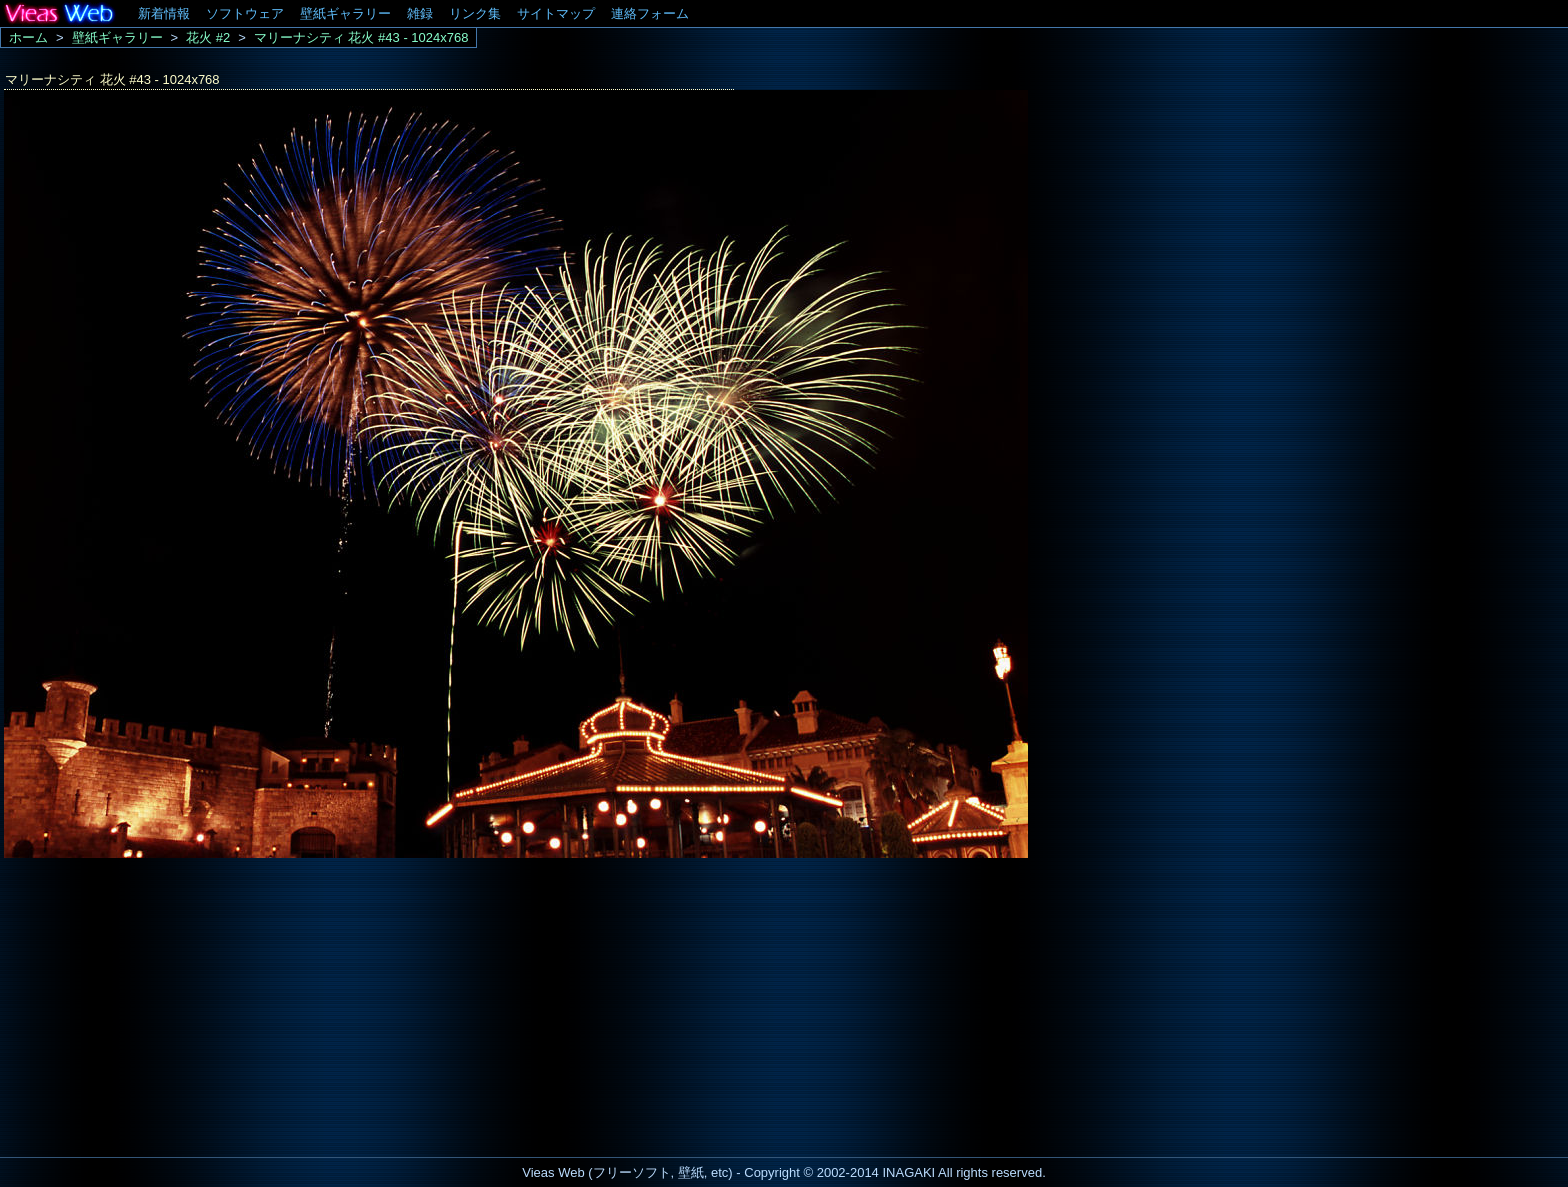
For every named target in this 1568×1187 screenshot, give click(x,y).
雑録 (420, 13)
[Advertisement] (168, 1002)
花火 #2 (208, 37)
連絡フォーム (650, 13)
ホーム (28, 37)
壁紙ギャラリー (345, 13)
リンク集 (475, 13)
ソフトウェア (245, 13)
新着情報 (164, 13)
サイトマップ (556, 13)
